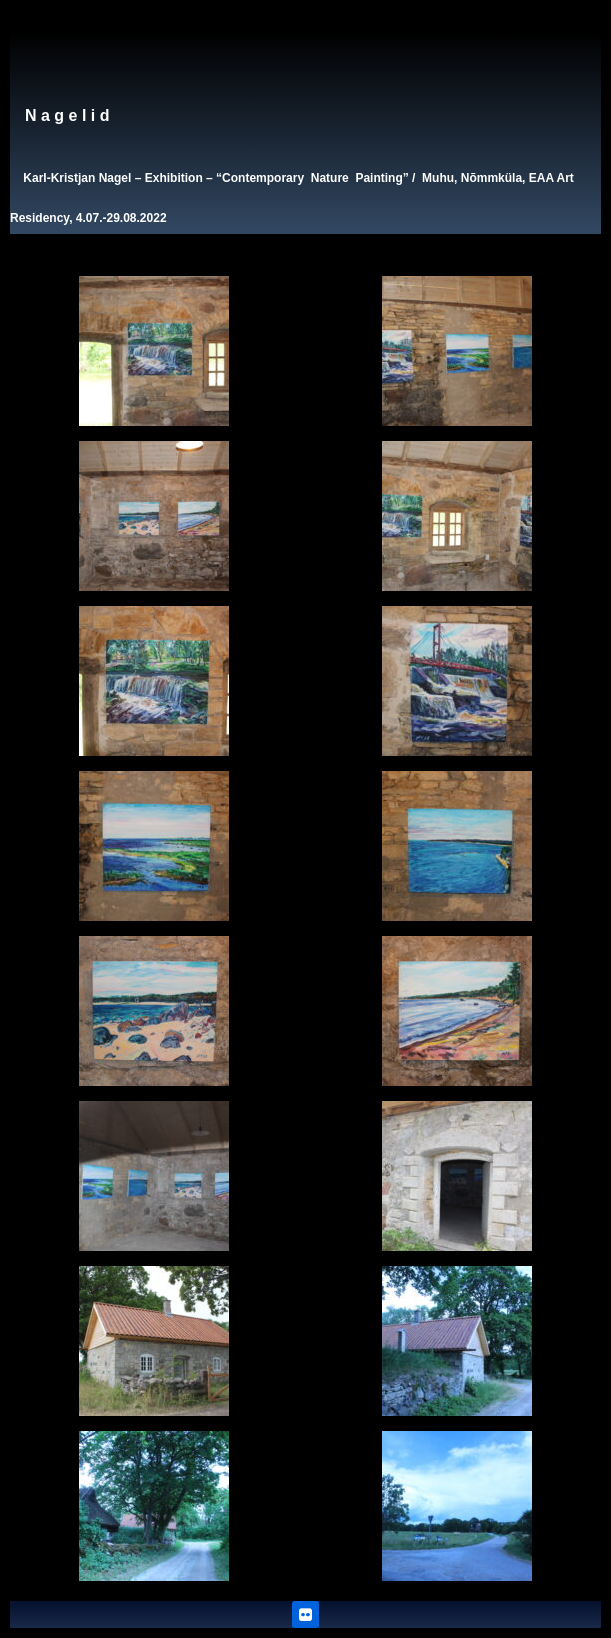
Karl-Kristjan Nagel (77, 178)
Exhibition (174, 178)
